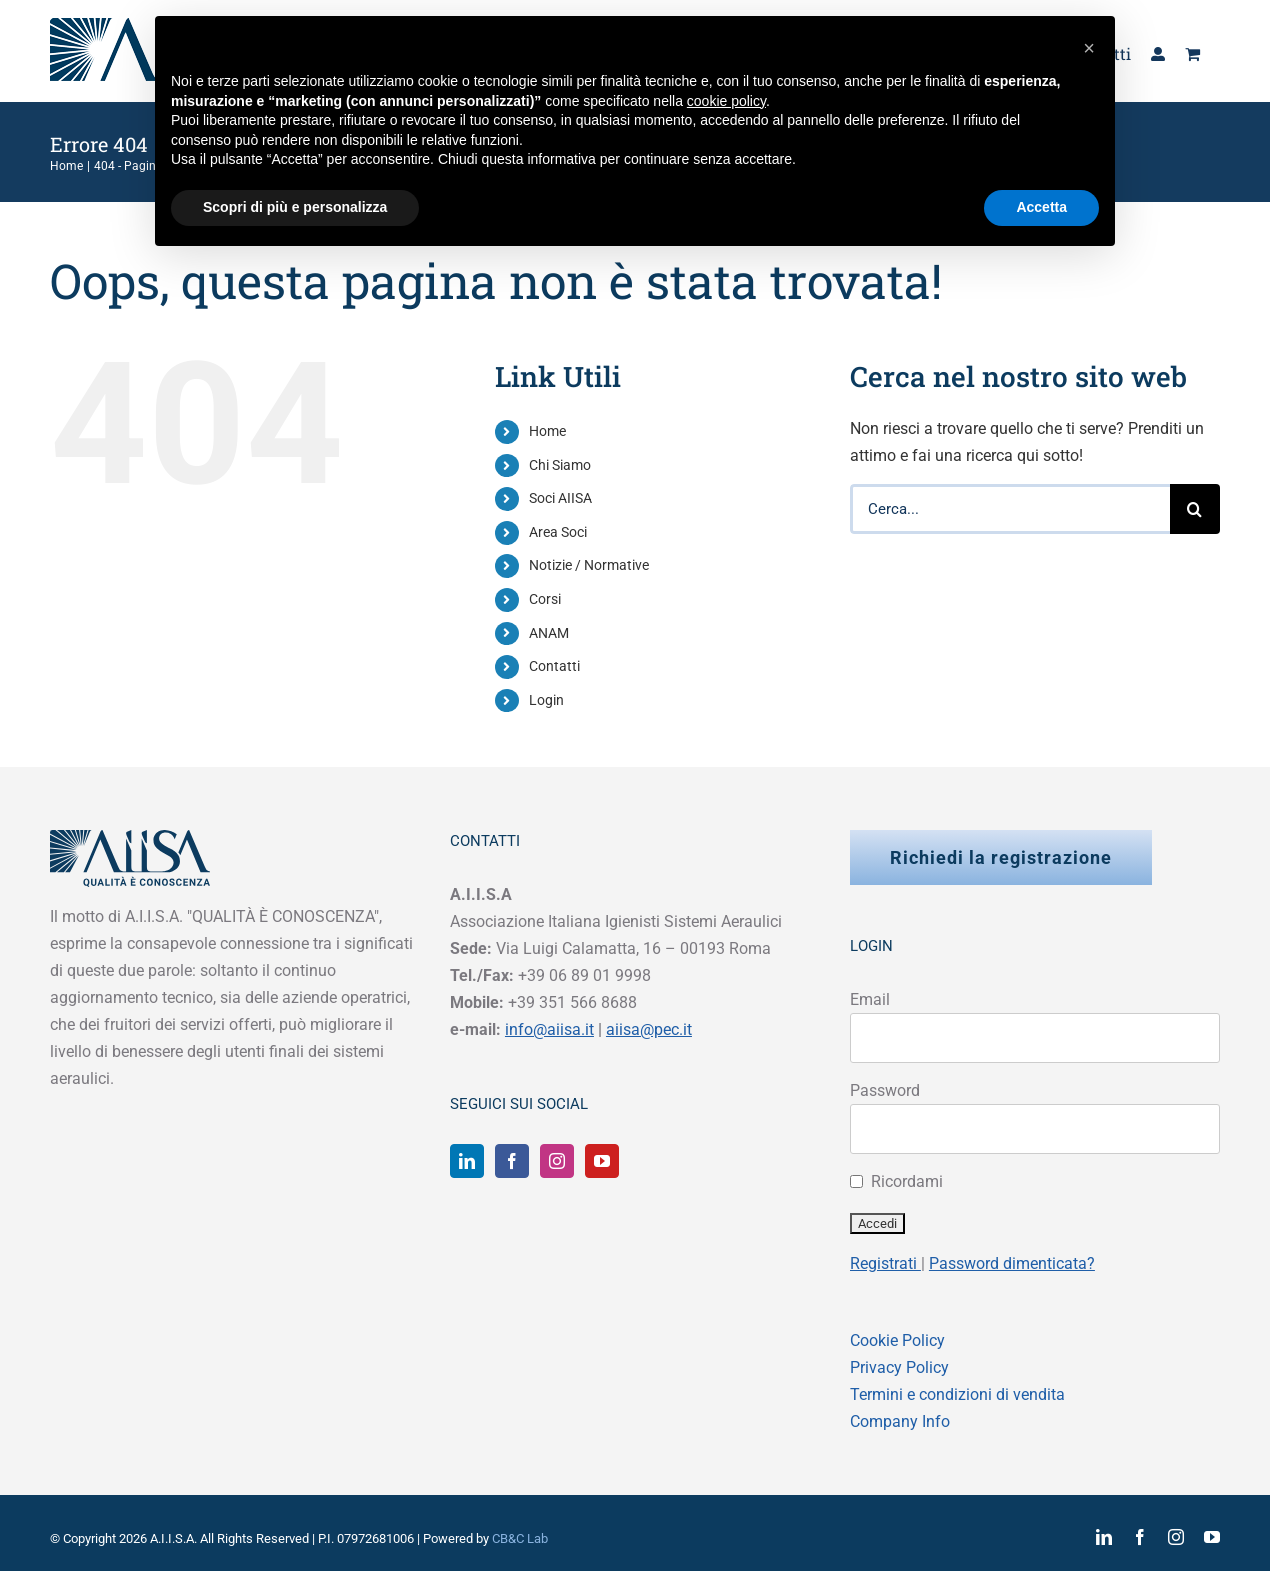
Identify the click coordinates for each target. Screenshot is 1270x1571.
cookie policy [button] (726, 101)
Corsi (545, 599)
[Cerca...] (1010, 509)
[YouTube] (602, 1161)
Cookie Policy (897, 1340)
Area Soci (558, 532)
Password (885, 1090)
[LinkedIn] (467, 1161)
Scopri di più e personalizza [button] (295, 207)
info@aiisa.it (549, 1029)
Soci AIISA (560, 498)
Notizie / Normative (589, 565)
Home (547, 431)
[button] (1089, 48)
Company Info (900, 1421)
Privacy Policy (899, 1367)
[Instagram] (557, 1161)
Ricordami (907, 1181)
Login (546, 700)
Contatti (554, 666)
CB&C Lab (520, 1538)
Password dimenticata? (1012, 1263)
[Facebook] (512, 1161)
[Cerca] (1195, 509)
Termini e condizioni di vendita (957, 1394)
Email (870, 999)
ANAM (549, 633)
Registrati (885, 1263)
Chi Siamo (560, 465)
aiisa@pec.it (649, 1029)
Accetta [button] (1041, 207)
